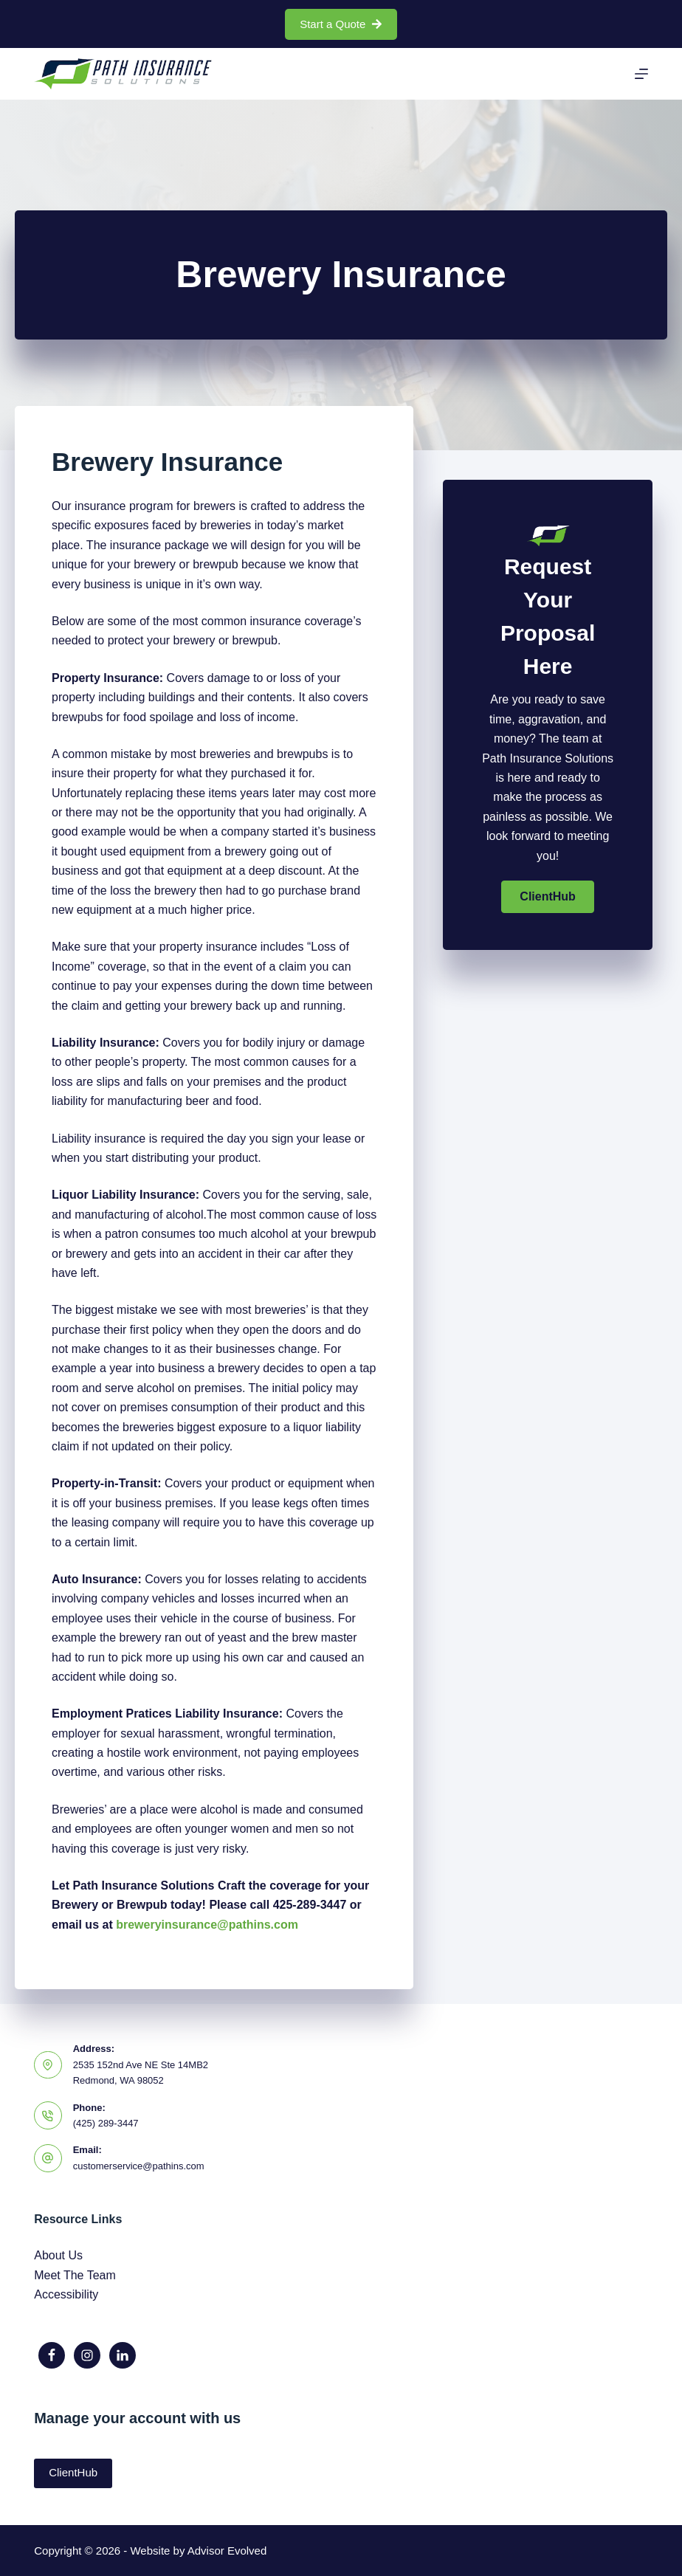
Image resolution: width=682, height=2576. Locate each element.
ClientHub (73, 2472)
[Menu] (641, 73)
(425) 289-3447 (106, 2123)
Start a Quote (341, 24)
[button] (547, 897)
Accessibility (66, 2294)
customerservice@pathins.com (138, 2166)
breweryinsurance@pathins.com (207, 1924)
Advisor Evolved (227, 2550)
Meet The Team (75, 2275)
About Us (58, 2255)
